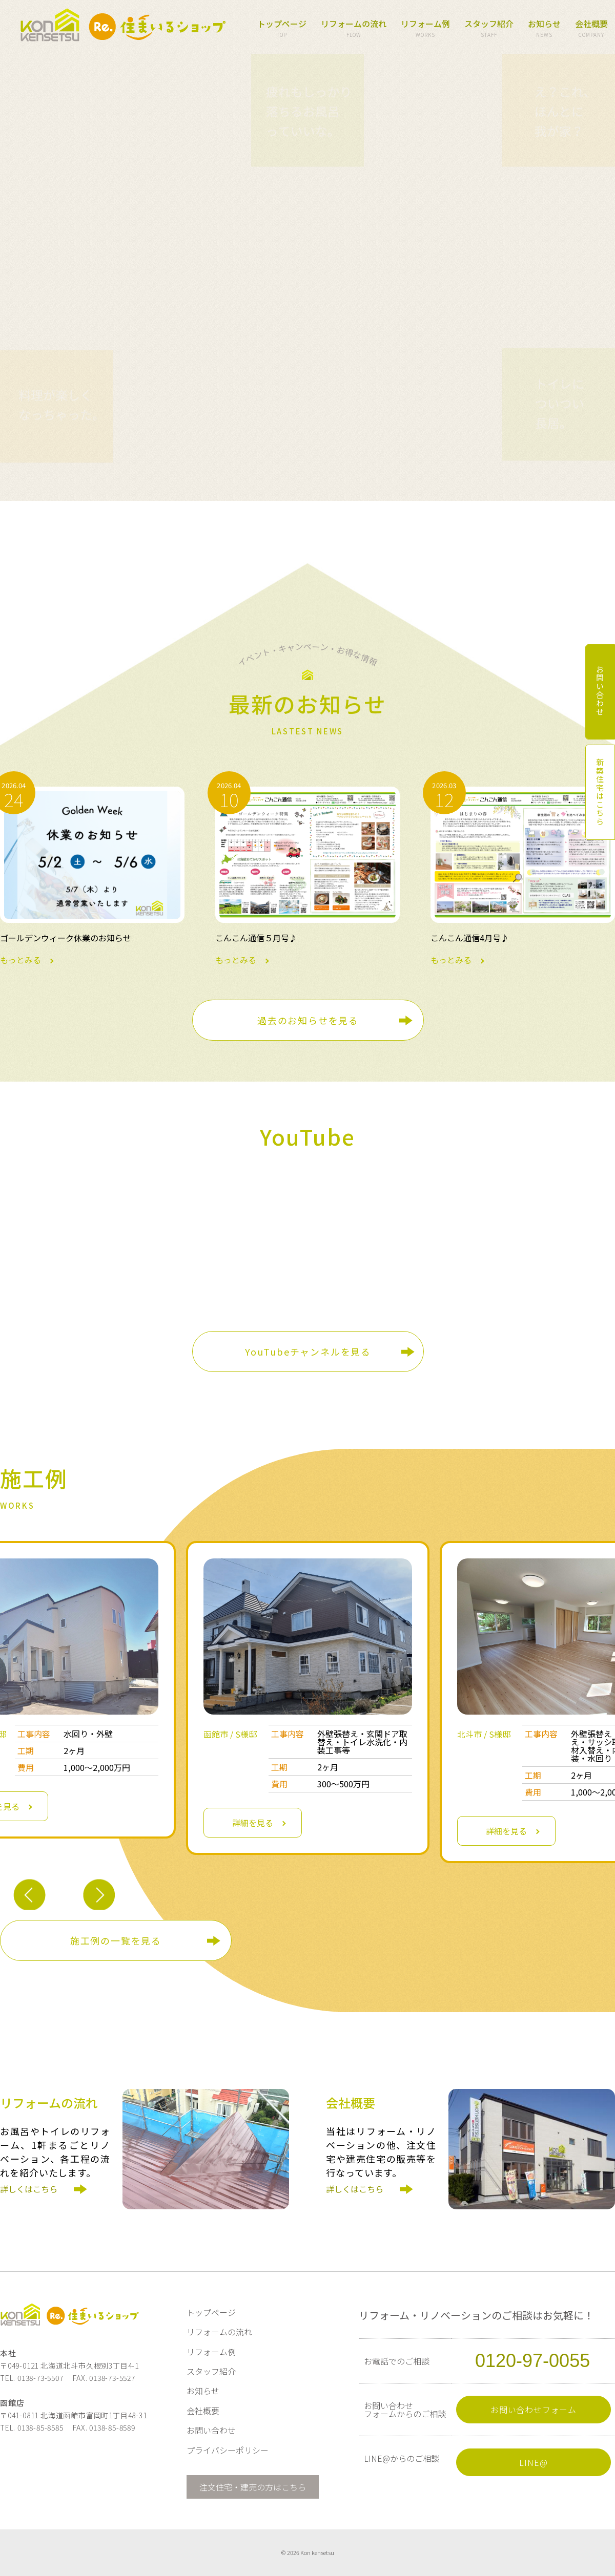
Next (98, 1895)
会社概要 (591, 29)
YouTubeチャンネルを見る (308, 1351)
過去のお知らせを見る (308, 1020)
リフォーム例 (425, 29)
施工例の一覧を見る (115, 1940)
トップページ (281, 29)
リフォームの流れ (353, 29)
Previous (29, 1895)
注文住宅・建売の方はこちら (252, 2487)
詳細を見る (252, 1823)
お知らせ (544, 29)
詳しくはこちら (32, 2199)
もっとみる (92, 875)
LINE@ (533, 2462)
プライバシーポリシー (228, 2450)
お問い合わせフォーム (533, 2409)
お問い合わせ (211, 2430)
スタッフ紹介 (489, 29)
